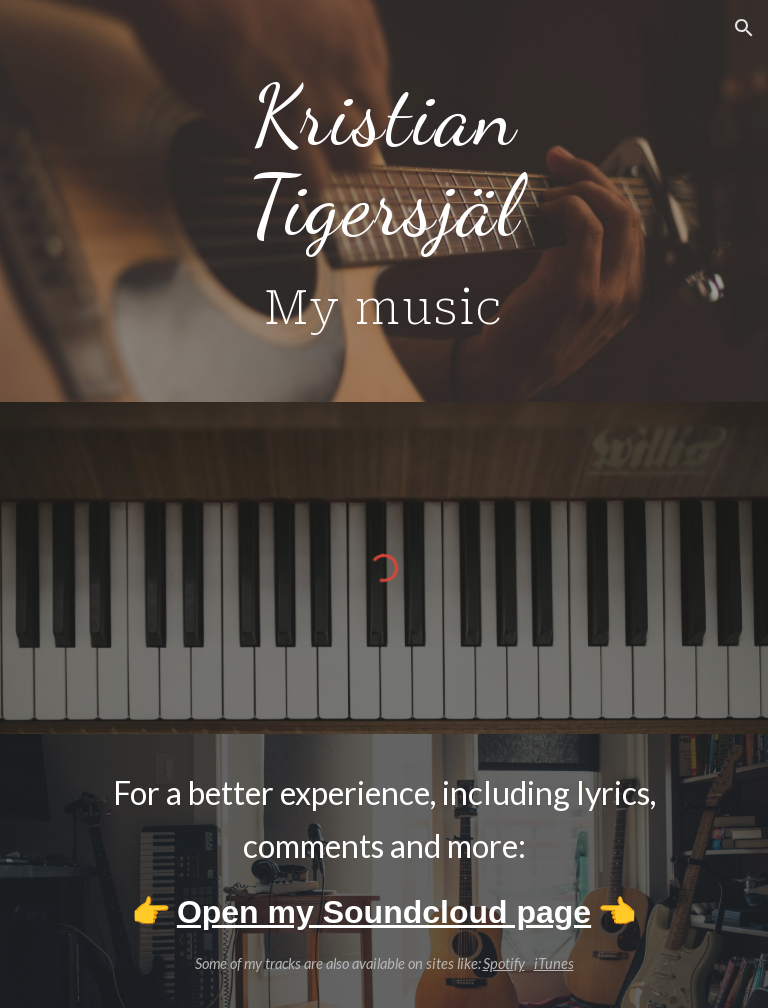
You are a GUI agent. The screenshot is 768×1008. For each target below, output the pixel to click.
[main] (383, 201)
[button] (744, 28)
